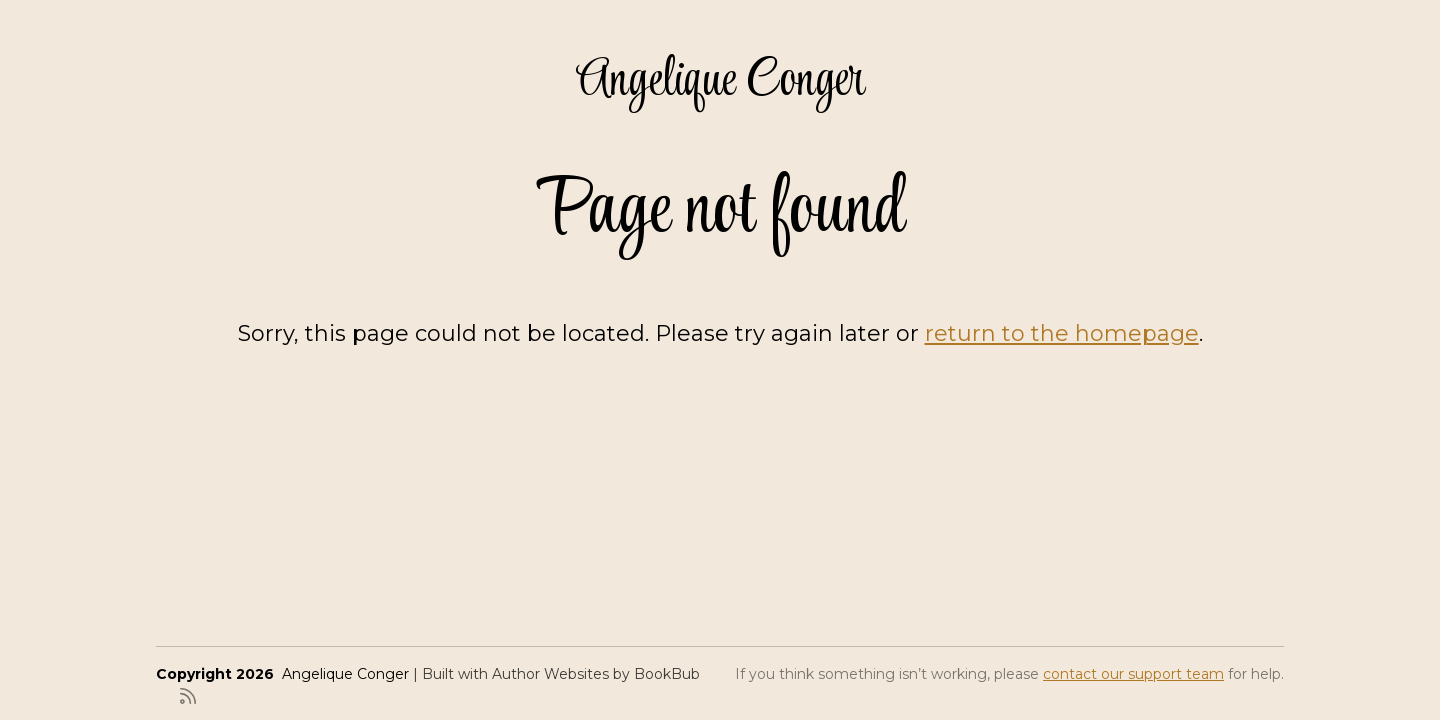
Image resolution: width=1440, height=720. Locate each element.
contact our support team (1133, 674)
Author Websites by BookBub (596, 674)
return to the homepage (1062, 333)
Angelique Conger (720, 81)
